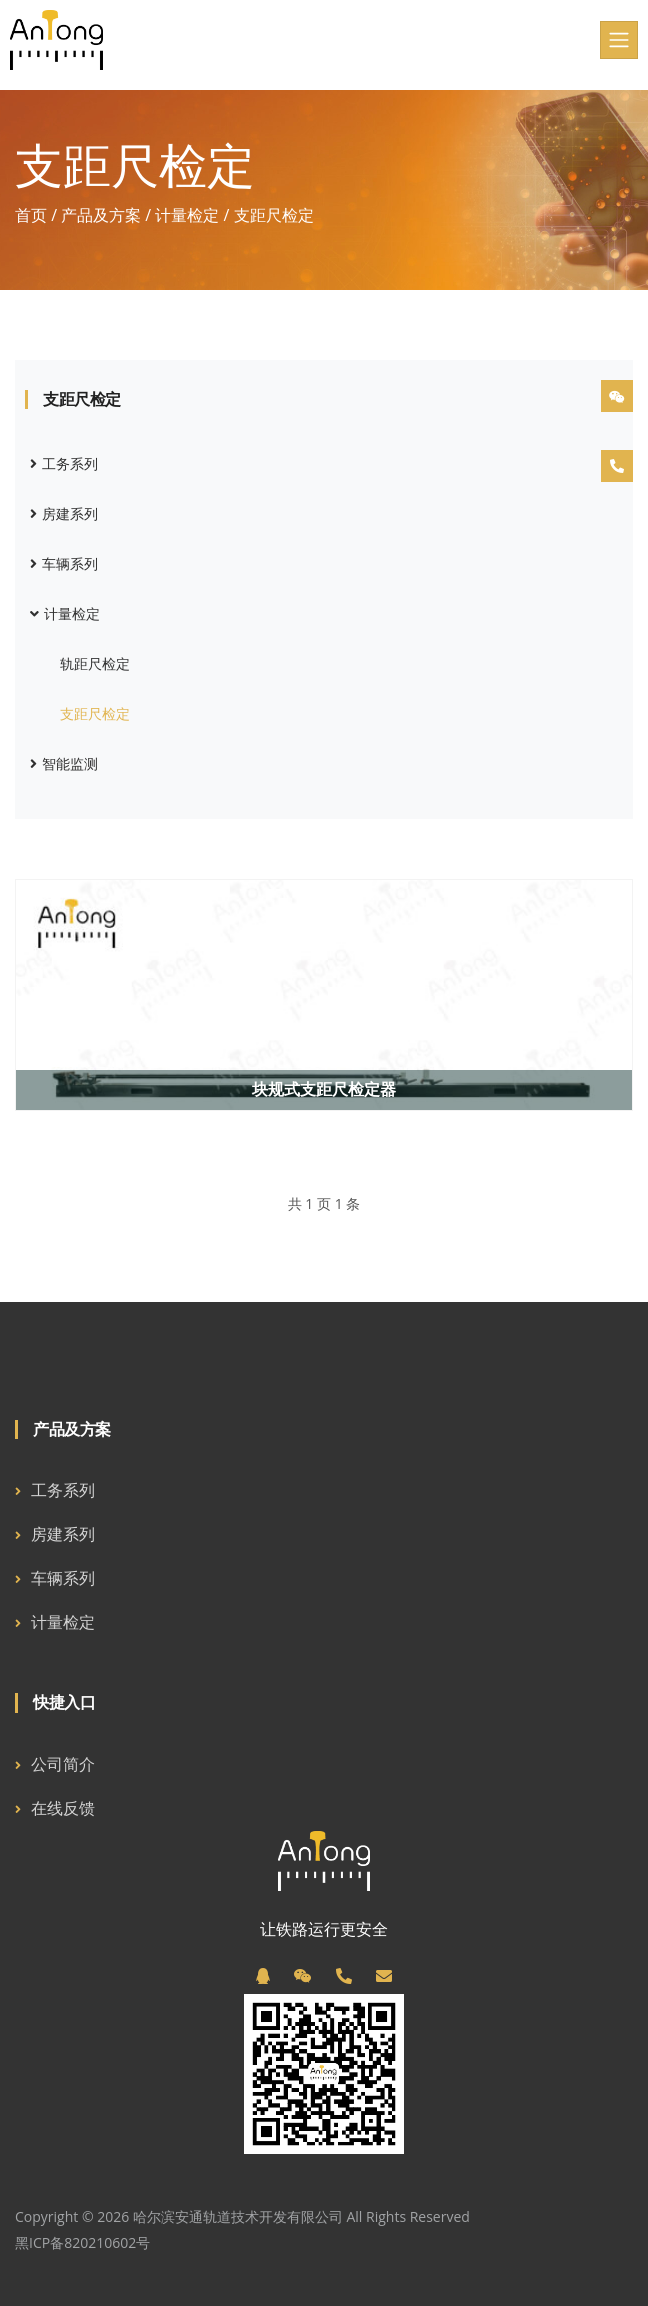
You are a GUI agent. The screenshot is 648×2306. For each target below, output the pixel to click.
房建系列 (64, 513)
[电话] (344, 1976)
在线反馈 (63, 1808)
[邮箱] (384, 1976)
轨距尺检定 (95, 663)
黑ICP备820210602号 (82, 2242)
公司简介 (63, 1764)
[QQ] (263, 1976)
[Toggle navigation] (619, 40)
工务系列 (64, 463)
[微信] (303, 1976)
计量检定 (187, 215)
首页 (31, 215)
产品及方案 (101, 215)
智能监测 (64, 763)
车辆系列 (64, 563)
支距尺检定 (95, 713)
